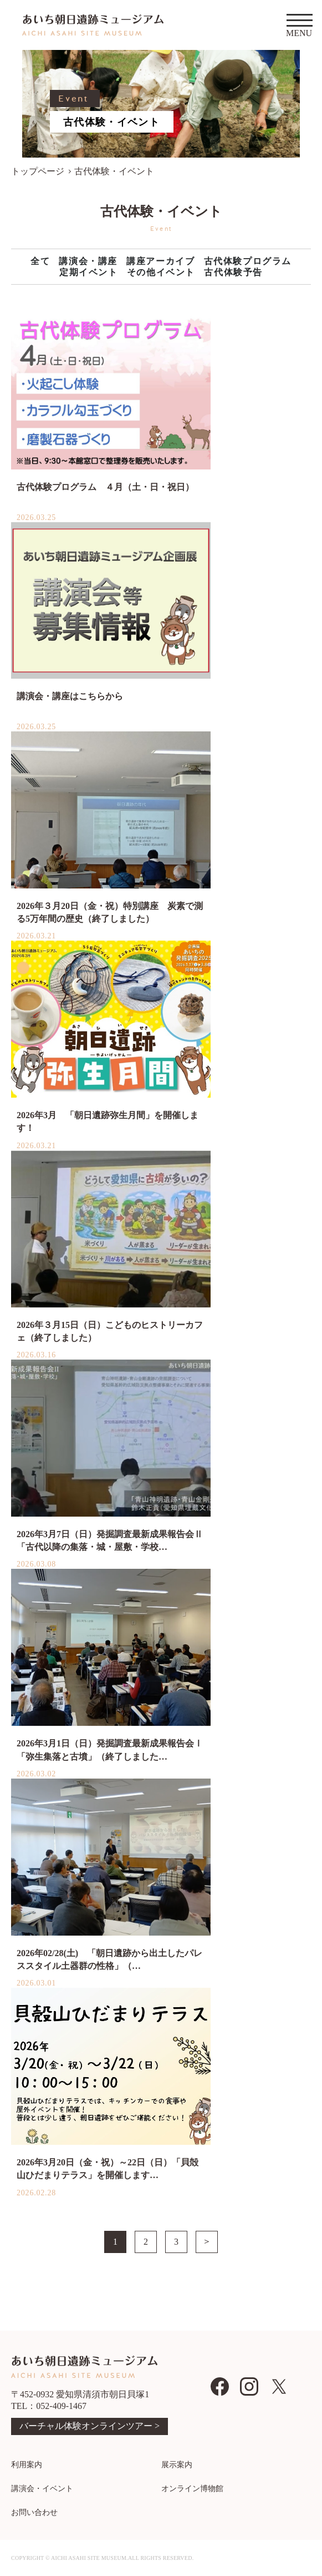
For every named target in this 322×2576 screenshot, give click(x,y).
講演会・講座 (88, 261)
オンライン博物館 (192, 2488)
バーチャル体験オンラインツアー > (89, 2426)
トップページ (37, 171)
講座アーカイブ (160, 261)
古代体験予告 (233, 272)
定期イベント (88, 272)
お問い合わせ (34, 2512)
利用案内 (26, 2465)
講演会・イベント (42, 2488)
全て (40, 261)
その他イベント (161, 272)
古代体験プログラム (248, 261)
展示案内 (176, 2465)
